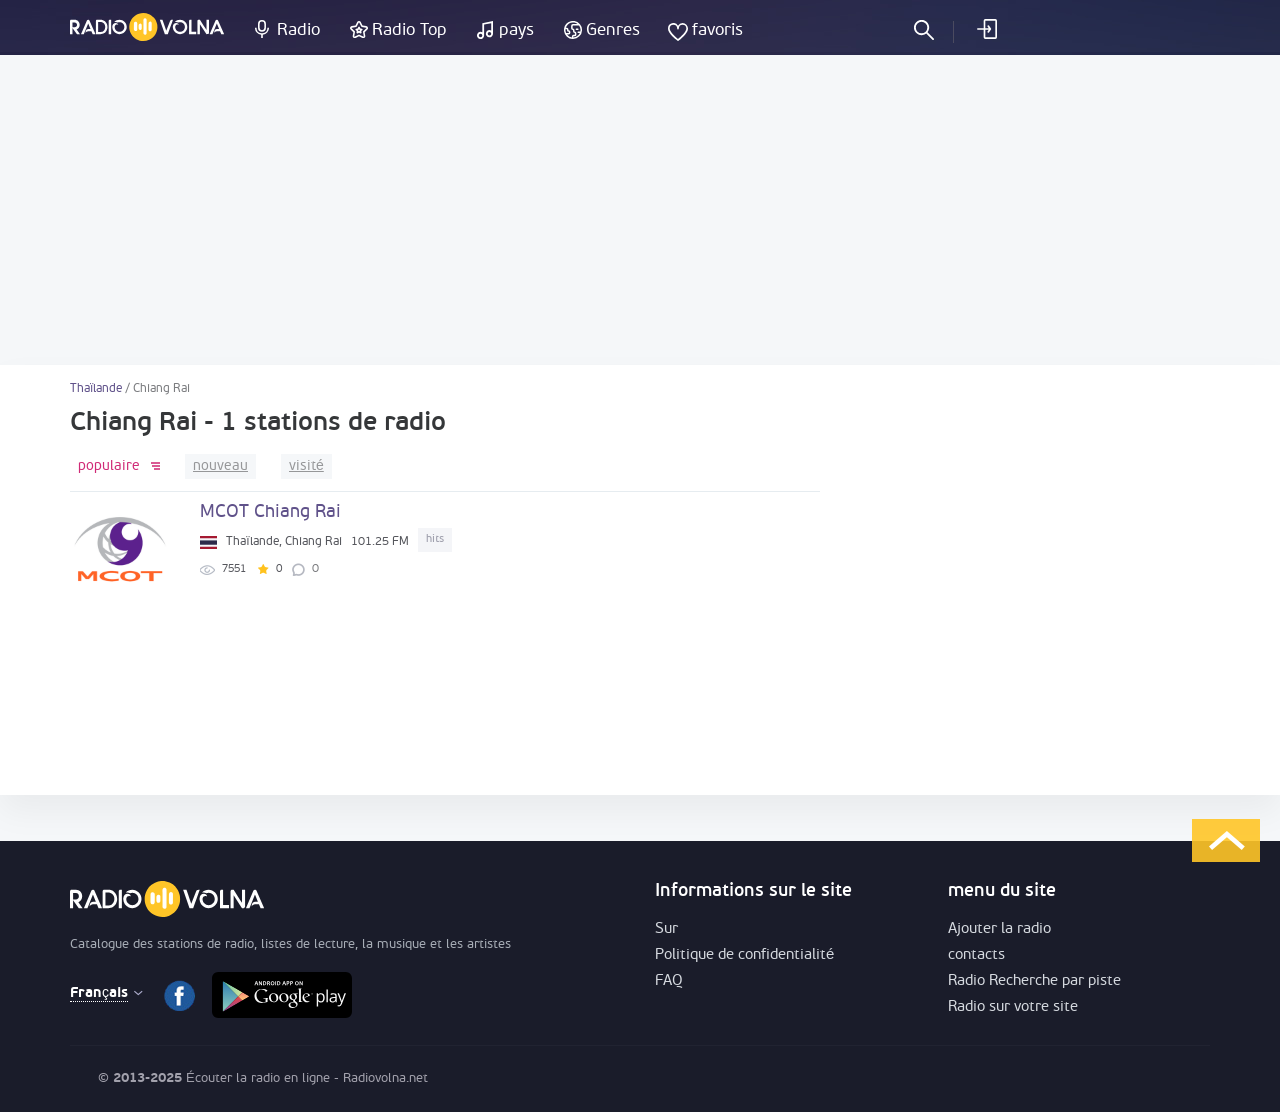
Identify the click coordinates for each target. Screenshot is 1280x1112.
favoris (717, 30)
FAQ (669, 981)
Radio (298, 30)
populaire (109, 466)
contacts (976, 955)
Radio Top (409, 30)
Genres (613, 30)
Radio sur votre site (1013, 1007)
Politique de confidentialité (744, 955)
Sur (666, 929)
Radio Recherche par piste (1034, 981)
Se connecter (986, 29)
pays (516, 30)
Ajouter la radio (999, 929)
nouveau (220, 466)
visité (306, 466)
